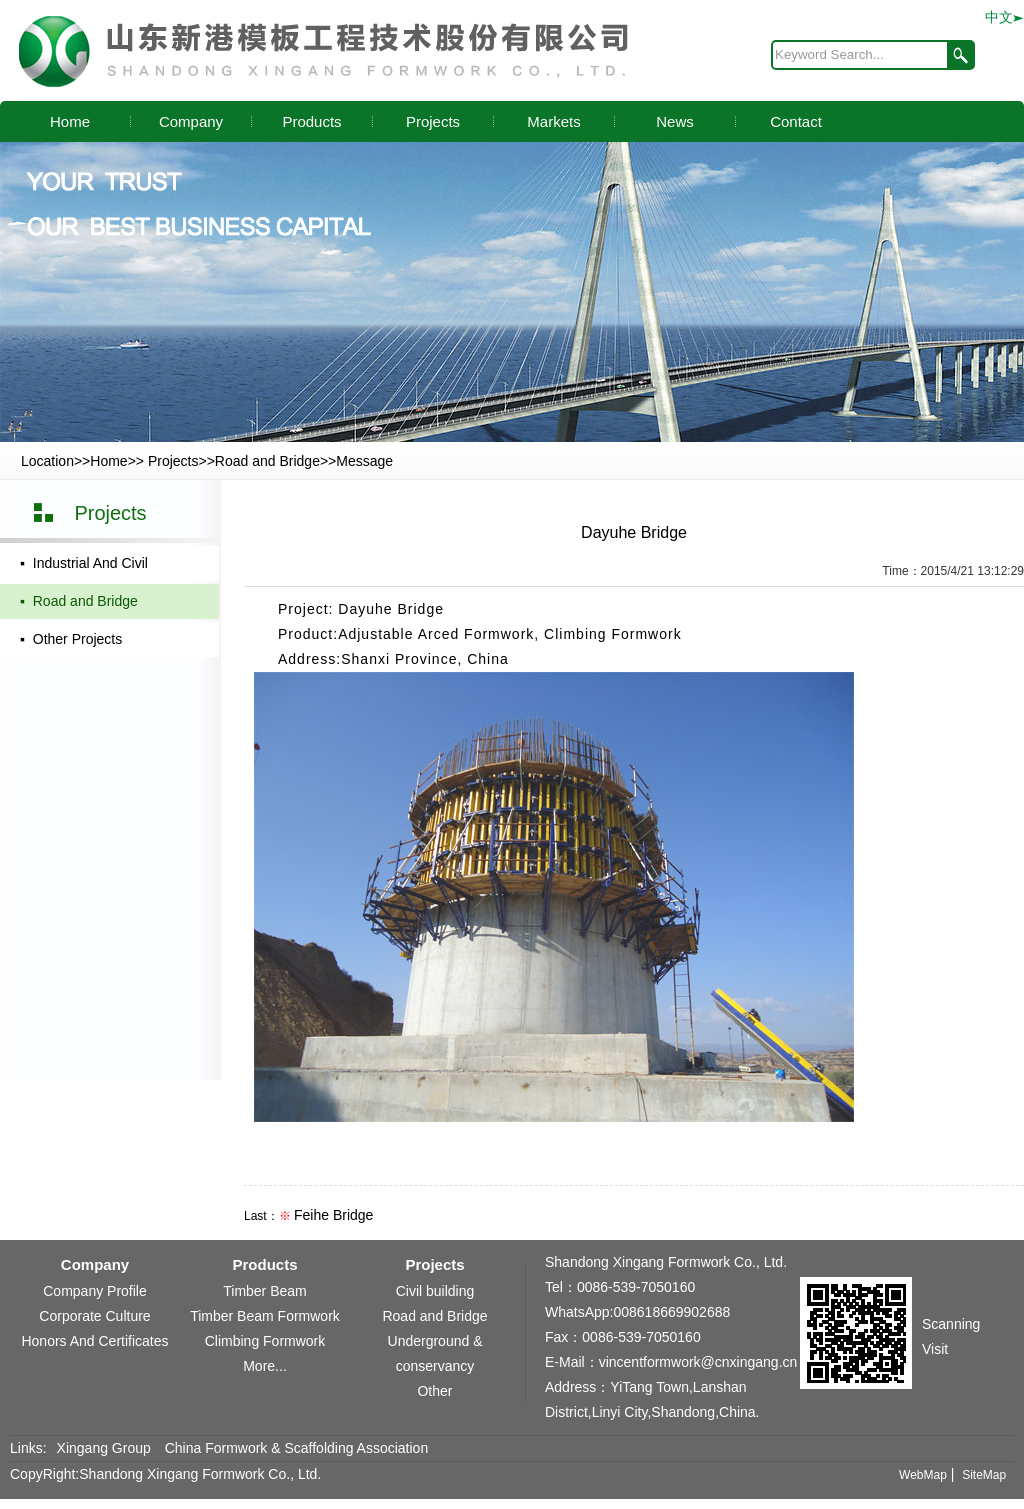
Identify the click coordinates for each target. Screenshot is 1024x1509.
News (675, 121)
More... (265, 1366)
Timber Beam (265, 1291)
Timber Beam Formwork (265, 1316)
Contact (796, 121)
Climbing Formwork (265, 1341)
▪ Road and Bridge (79, 601)
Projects (433, 121)
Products (311, 121)
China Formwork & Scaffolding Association (297, 1448)
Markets (553, 121)
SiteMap (984, 1475)
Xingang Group (104, 1448)
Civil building (435, 1291)
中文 (1004, 17)
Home (70, 121)
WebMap (923, 1475)
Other (434, 1391)
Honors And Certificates (94, 1341)
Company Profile (95, 1291)
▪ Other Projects (71, 639)
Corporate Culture (94, 1316)
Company (191, 121)
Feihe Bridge (333, 1215)
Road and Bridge (267, 461)
